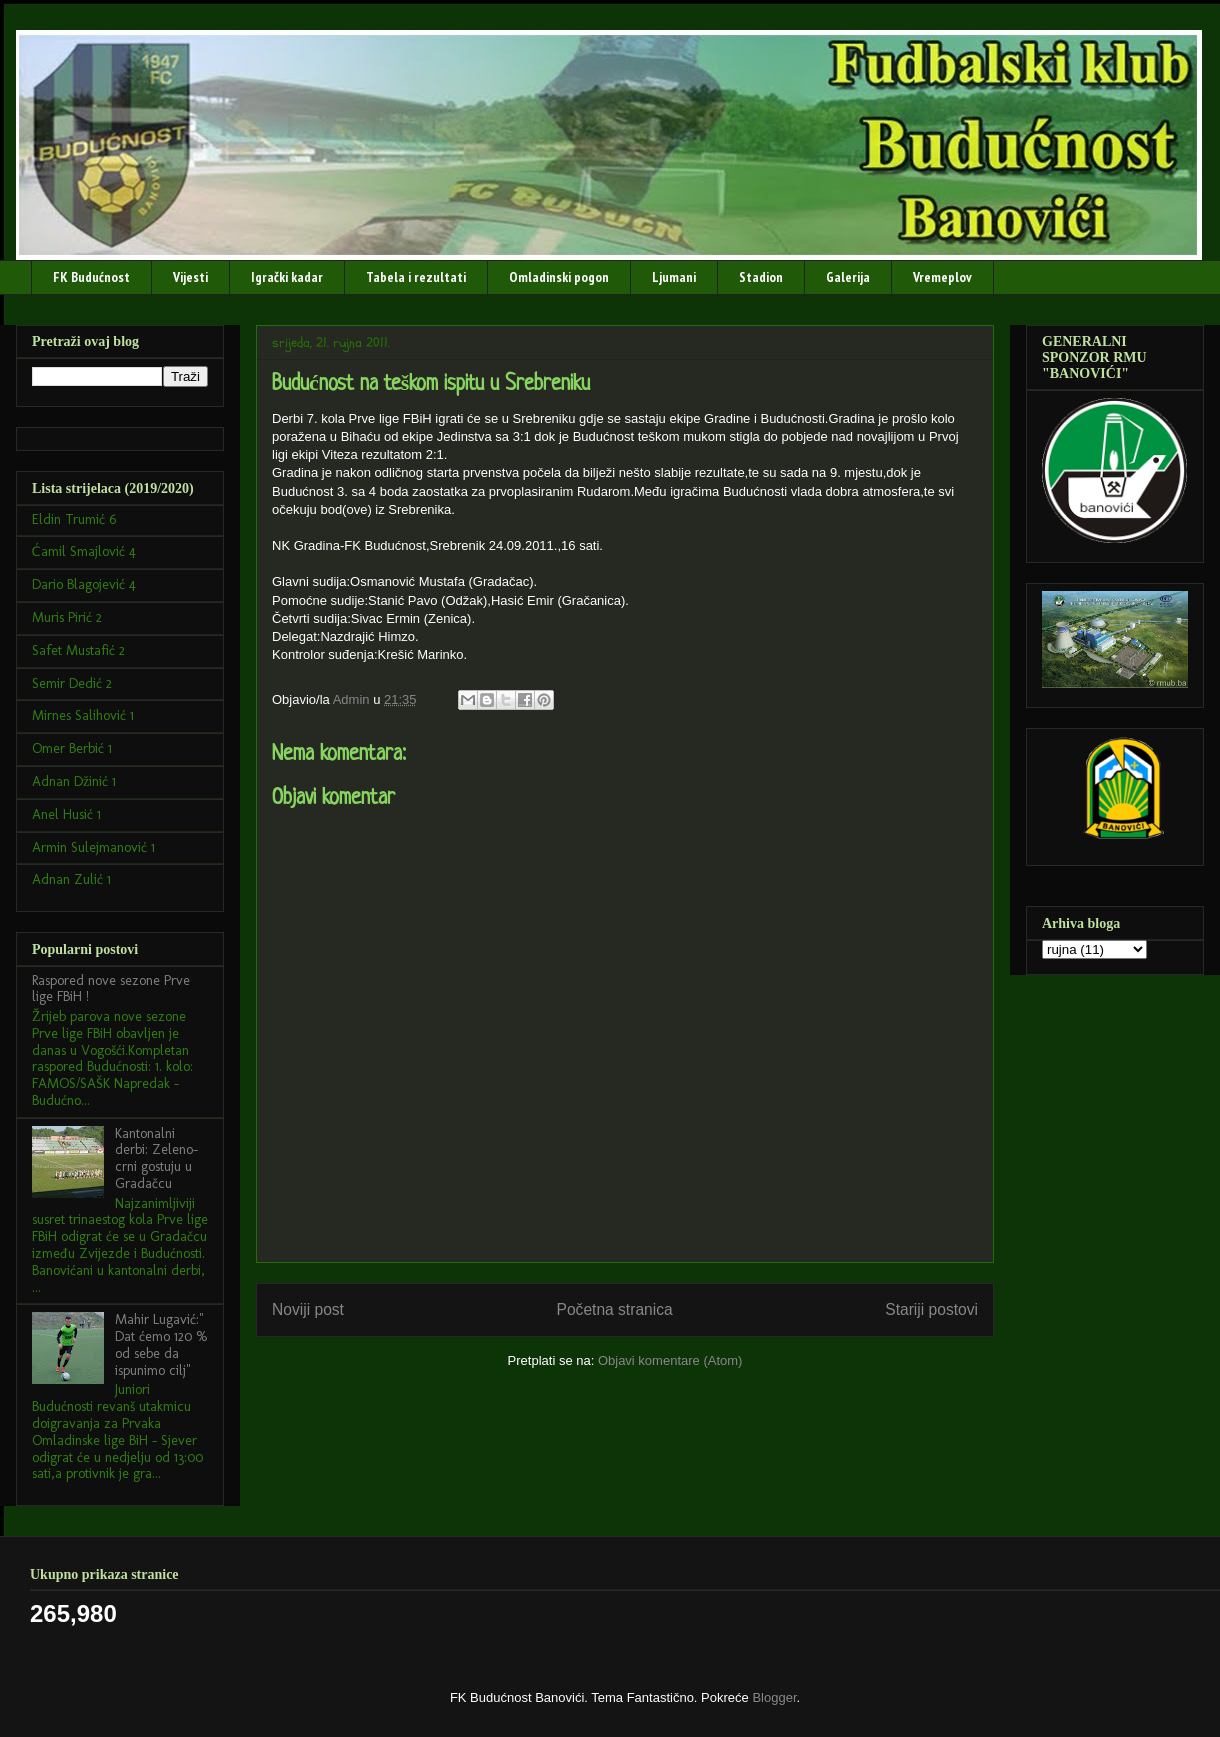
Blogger (774, 1697)
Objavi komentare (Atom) (670, 1360)
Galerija (848, 277)
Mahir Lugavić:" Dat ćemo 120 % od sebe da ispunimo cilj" (161, 1344)
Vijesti (190, 277)
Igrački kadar (287, 277)
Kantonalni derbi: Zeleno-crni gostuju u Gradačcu (156, 1158)
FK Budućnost (91, 277)
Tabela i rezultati (416, 277)
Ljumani (674, 277)
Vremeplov (942, 277)
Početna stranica (615, 1309)
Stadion (761, 277)
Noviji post (308, 1309)
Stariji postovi (931, 1309)
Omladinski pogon (559, 277)
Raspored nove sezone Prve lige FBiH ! (111, 989)
